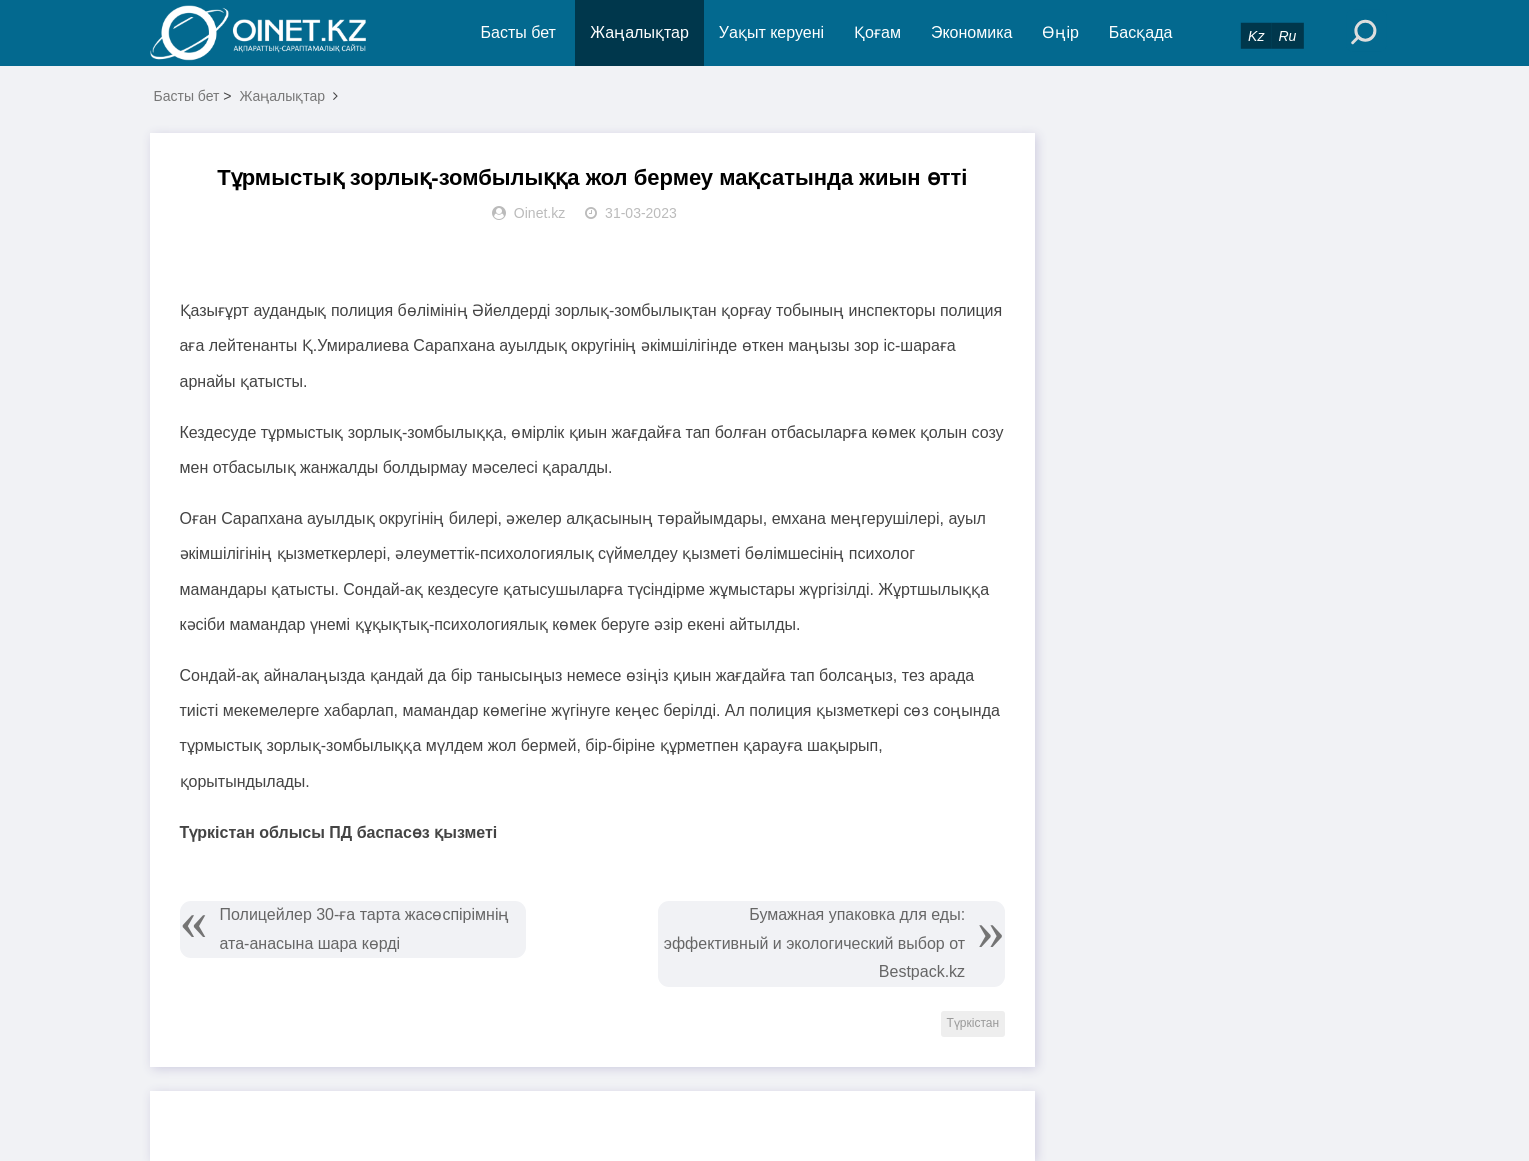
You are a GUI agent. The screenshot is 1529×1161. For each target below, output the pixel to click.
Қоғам (877, 32)
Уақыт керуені (771, 32)
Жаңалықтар (639, 32)
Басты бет (518, 32)
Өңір (1060, 32)
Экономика (972, 32)
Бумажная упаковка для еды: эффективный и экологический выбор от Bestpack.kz (814, 943)
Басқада (1141, 32)
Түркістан (973, 1023)
